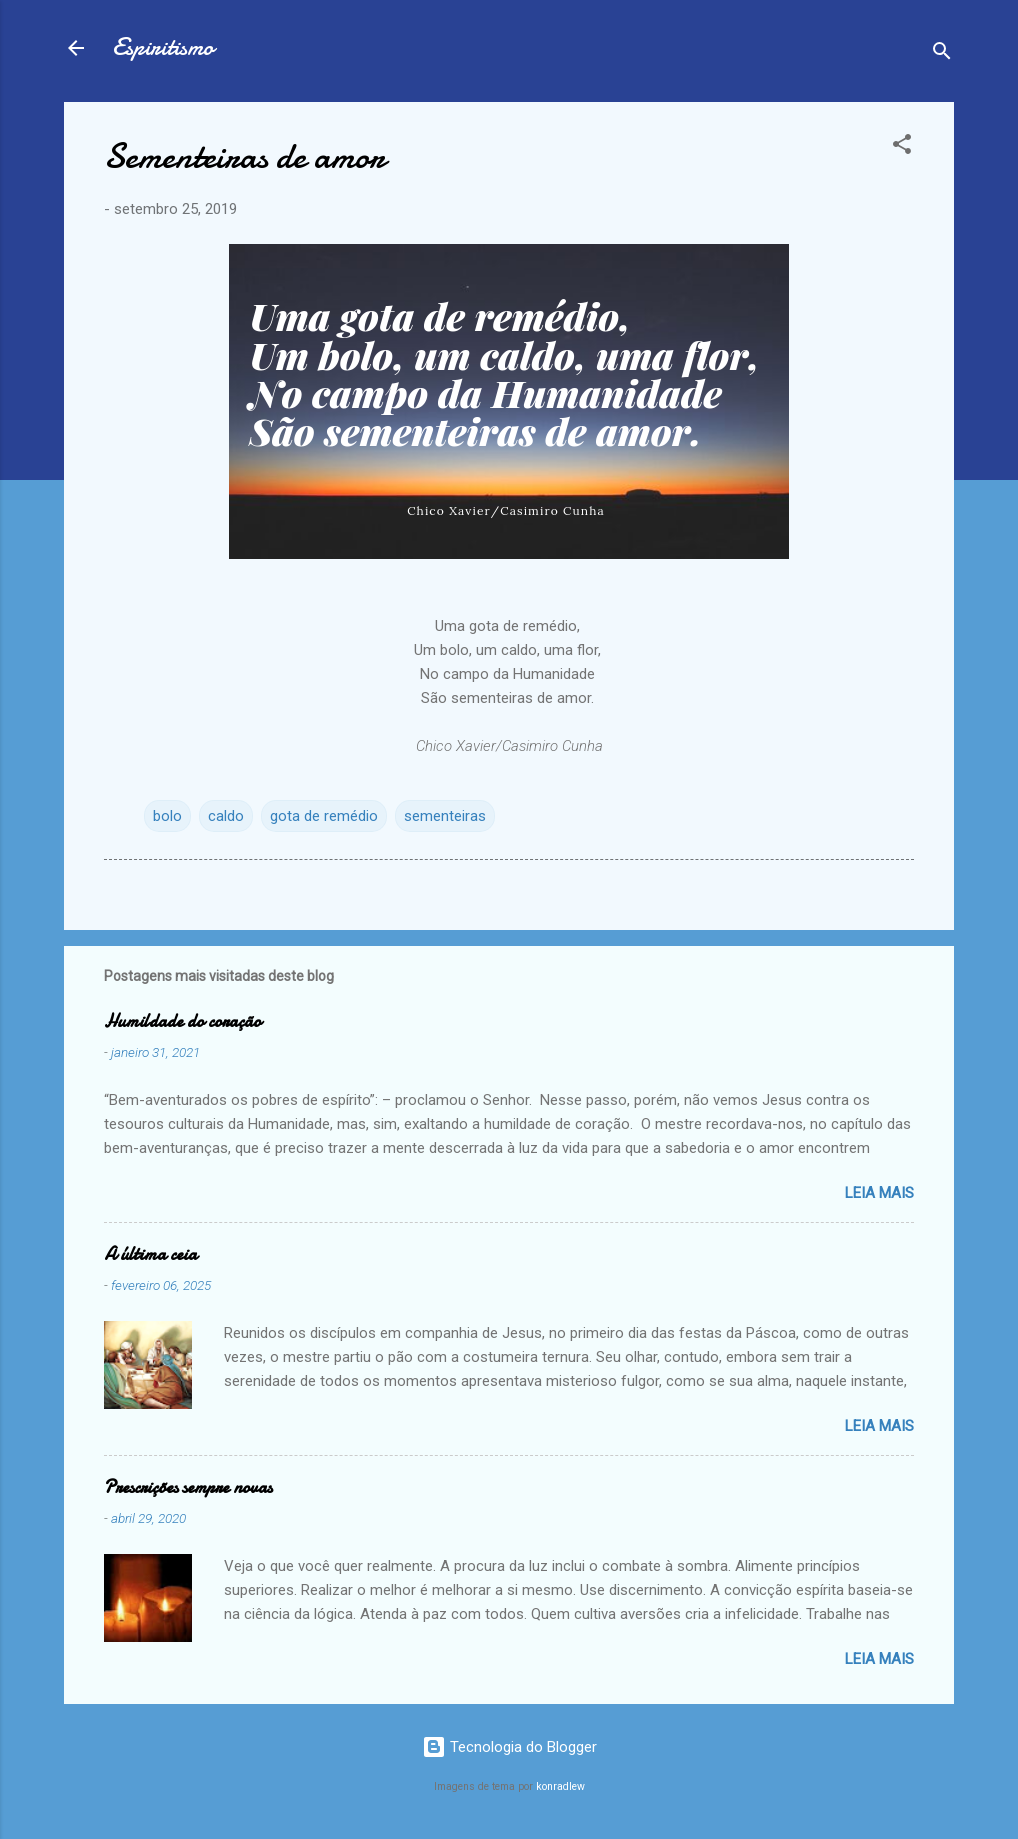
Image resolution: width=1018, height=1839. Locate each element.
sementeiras (445, 816)
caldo (226, 816)
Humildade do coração (182, 1021)
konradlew (560, 1786)
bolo (167, 816)
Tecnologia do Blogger (509, 1747)
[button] (902, 147)
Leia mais (879, 1193)
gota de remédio (324, 816)
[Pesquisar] (942, 54)
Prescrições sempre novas (188, 1487)
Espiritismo (163, 47)
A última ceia (150, 1254)
